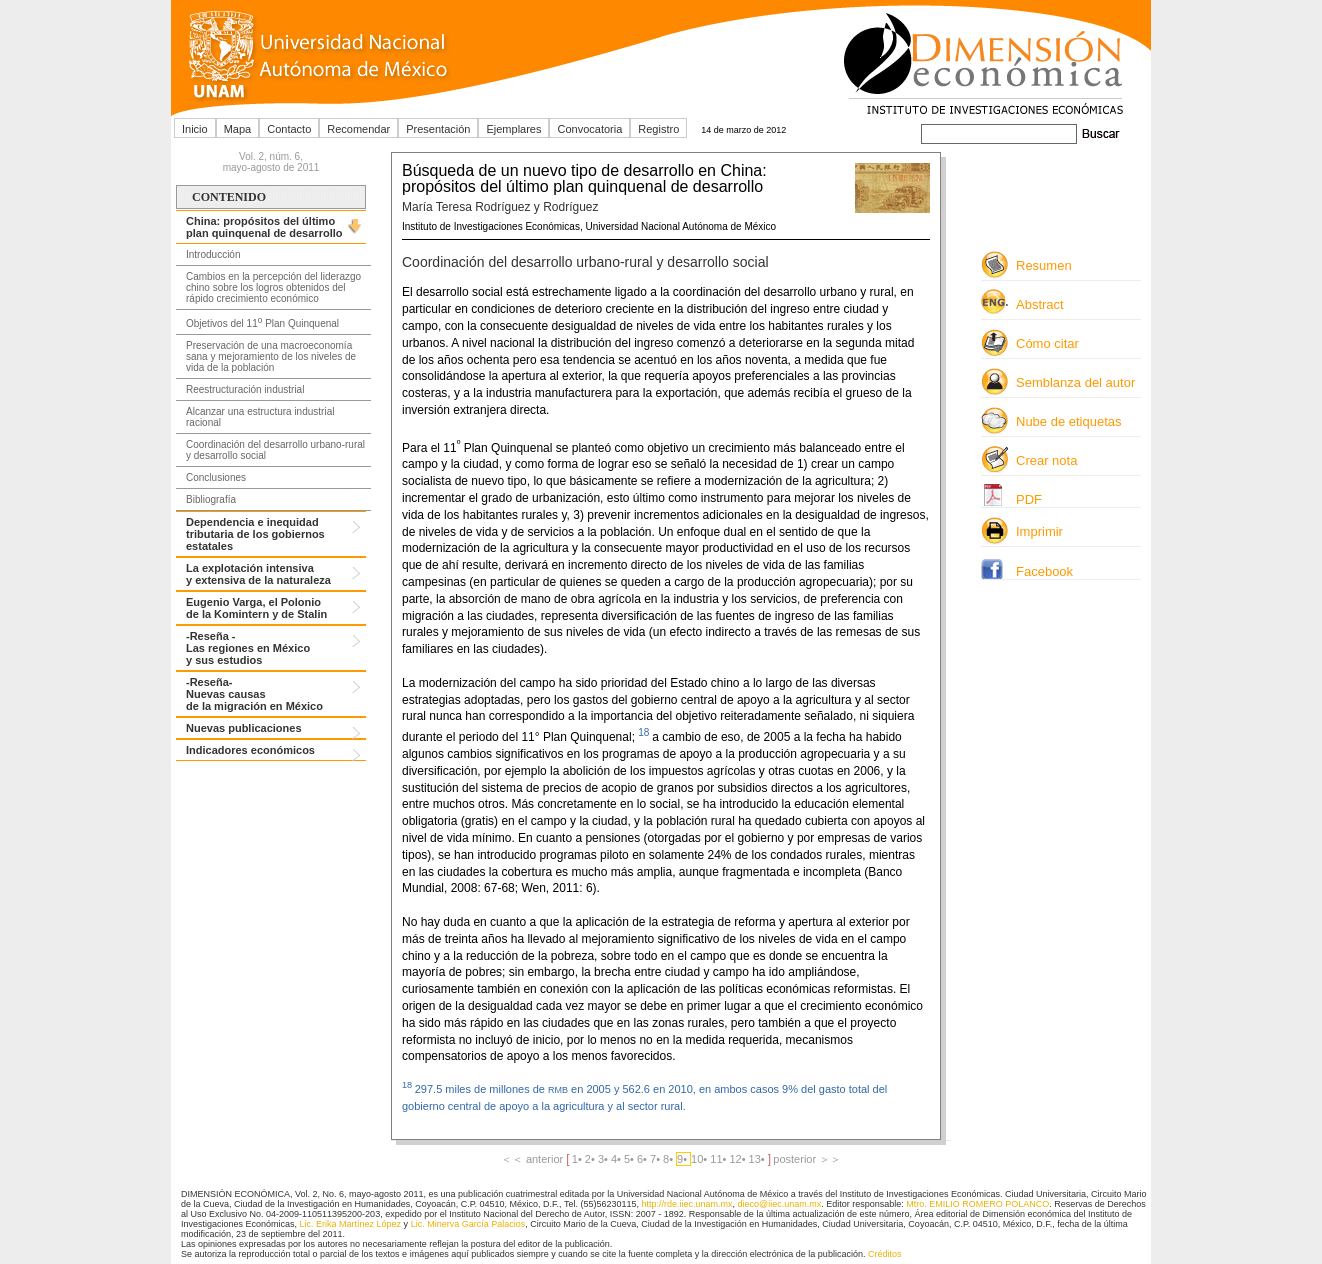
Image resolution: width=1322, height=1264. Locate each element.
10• (700, 1159)
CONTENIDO (229, 197)
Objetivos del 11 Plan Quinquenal (262, 322)
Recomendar (358, 129)
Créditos (885, 1254)
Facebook (1044, 571)
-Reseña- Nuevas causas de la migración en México (254, 694)
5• (630, 1159)
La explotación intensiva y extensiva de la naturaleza (258, 574)
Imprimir (1039, 531)
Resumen (1044, 265)
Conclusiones (216, 477)
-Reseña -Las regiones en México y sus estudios (248, 648)
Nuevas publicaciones (244, 728)
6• (643, 1159)
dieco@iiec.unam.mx (780, 1204)
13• (758, 1159)
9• (683, 1159)
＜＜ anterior (533, 1159)
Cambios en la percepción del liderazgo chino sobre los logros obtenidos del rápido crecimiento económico (273, 287)
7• (656, 1159)
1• (578, 1159)
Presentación (438, 129)
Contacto (289, 129)
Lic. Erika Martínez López (351, 1224)
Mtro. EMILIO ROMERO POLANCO (977, 1204)
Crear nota (1046, 460)
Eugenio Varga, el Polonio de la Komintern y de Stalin (256, 608)
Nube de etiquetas (1069, 421)
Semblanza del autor (1075, 382)
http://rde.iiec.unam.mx (686, 1204)
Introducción (213, 254)
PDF (1029, 499)
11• (719, 1159)
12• (738, 1159)
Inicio (195, 129)
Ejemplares (513, 129)
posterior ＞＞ (807, 1159)
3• (604, 1159)
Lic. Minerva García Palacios (468, 1224)
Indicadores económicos (250, 750)
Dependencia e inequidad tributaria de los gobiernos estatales (255, 534)
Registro (658, 129)
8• (669, 1159)
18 (645, 732)
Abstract (1040, 304)
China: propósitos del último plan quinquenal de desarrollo (264, 227)
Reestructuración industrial (245, 389)
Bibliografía (211, 499)
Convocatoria (589, 129)
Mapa (238, 129)
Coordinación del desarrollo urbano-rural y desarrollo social (275, 450)
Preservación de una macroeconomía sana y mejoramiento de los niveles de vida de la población (271, 356)
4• (617, 1159)
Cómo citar (1047, 343)
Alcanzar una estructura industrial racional (260, 417)
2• (591, 1159)
